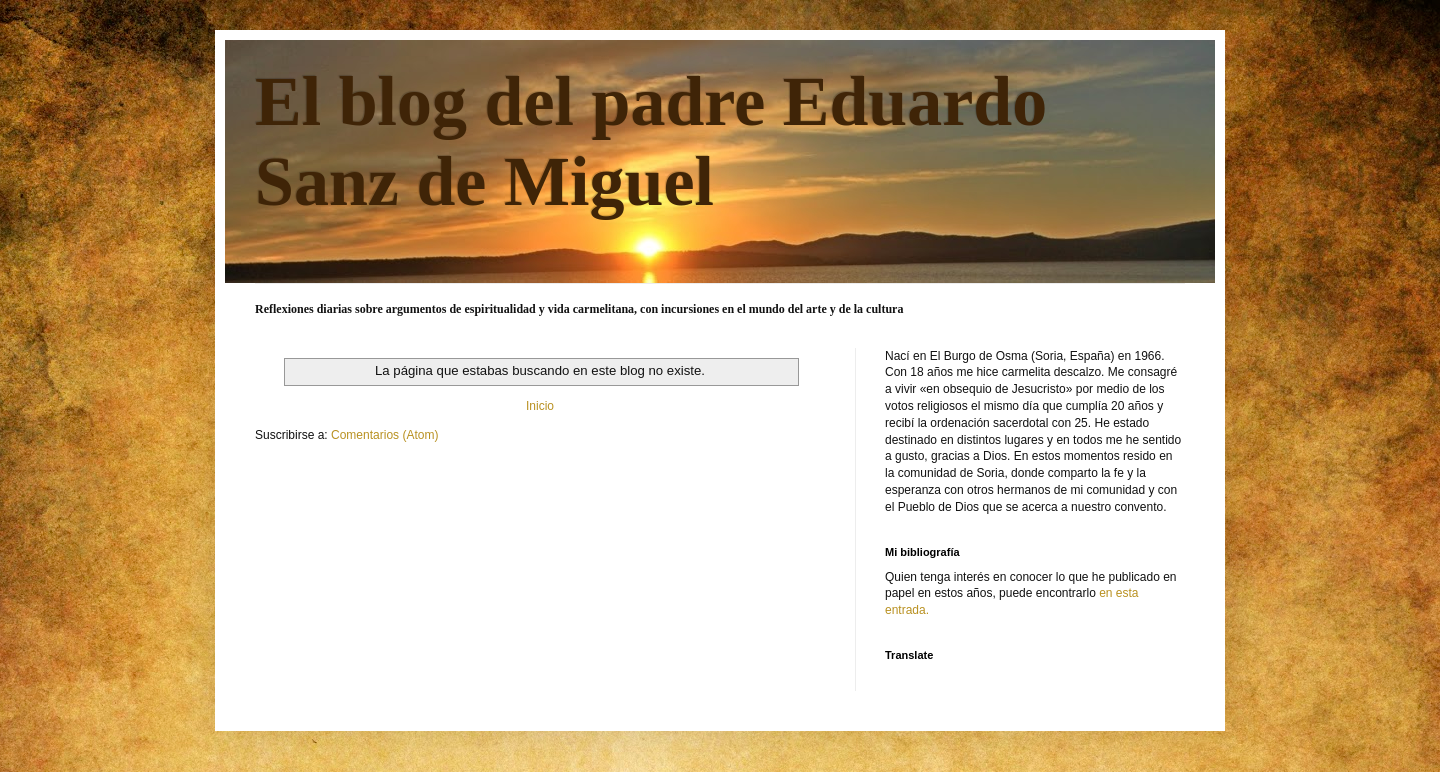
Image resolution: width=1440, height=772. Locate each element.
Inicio (540, 406)
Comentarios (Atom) (384, 435)
